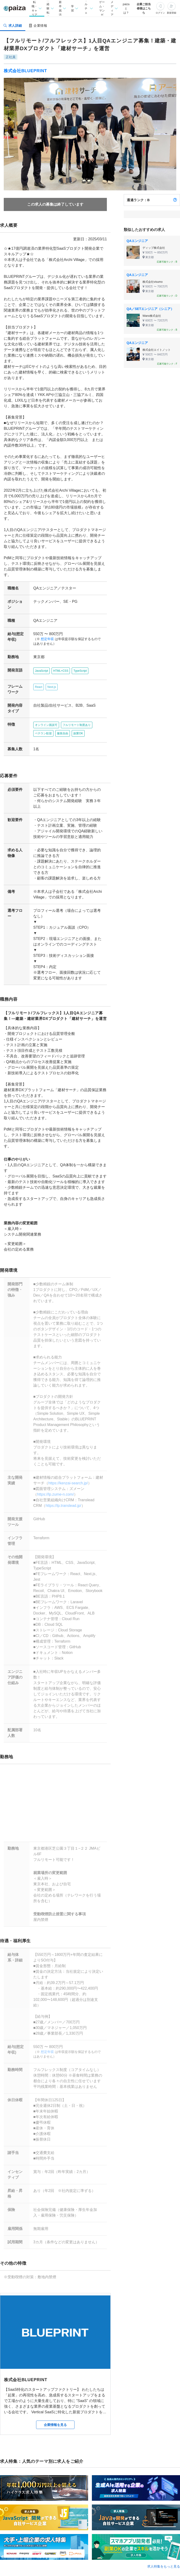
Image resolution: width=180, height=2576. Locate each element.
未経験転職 (80, 2535)
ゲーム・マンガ (102, 8)
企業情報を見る (55, 2335)
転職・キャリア (52, 2535)
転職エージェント (130, 2535)
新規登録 (171, 12)
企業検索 (86, 2546)
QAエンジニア (137, 241)
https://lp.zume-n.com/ (53, 1438)
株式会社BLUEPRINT (25, 70)
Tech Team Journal (60, 2567)
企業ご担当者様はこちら (144, 8)
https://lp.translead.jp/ (53, 1449)
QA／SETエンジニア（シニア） (150, 309)
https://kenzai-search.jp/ (62, 1427)
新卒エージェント (54, 2546)
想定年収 (45, 616)
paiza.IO (141, 2567)
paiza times (95, 2567)
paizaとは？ (126, 8)
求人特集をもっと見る (163, 2476)
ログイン (160, 12)
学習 (50, 2556)
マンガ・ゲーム (103, 2556)
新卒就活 (102, 2535)
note (119, 2567)
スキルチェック (72, 2556)
